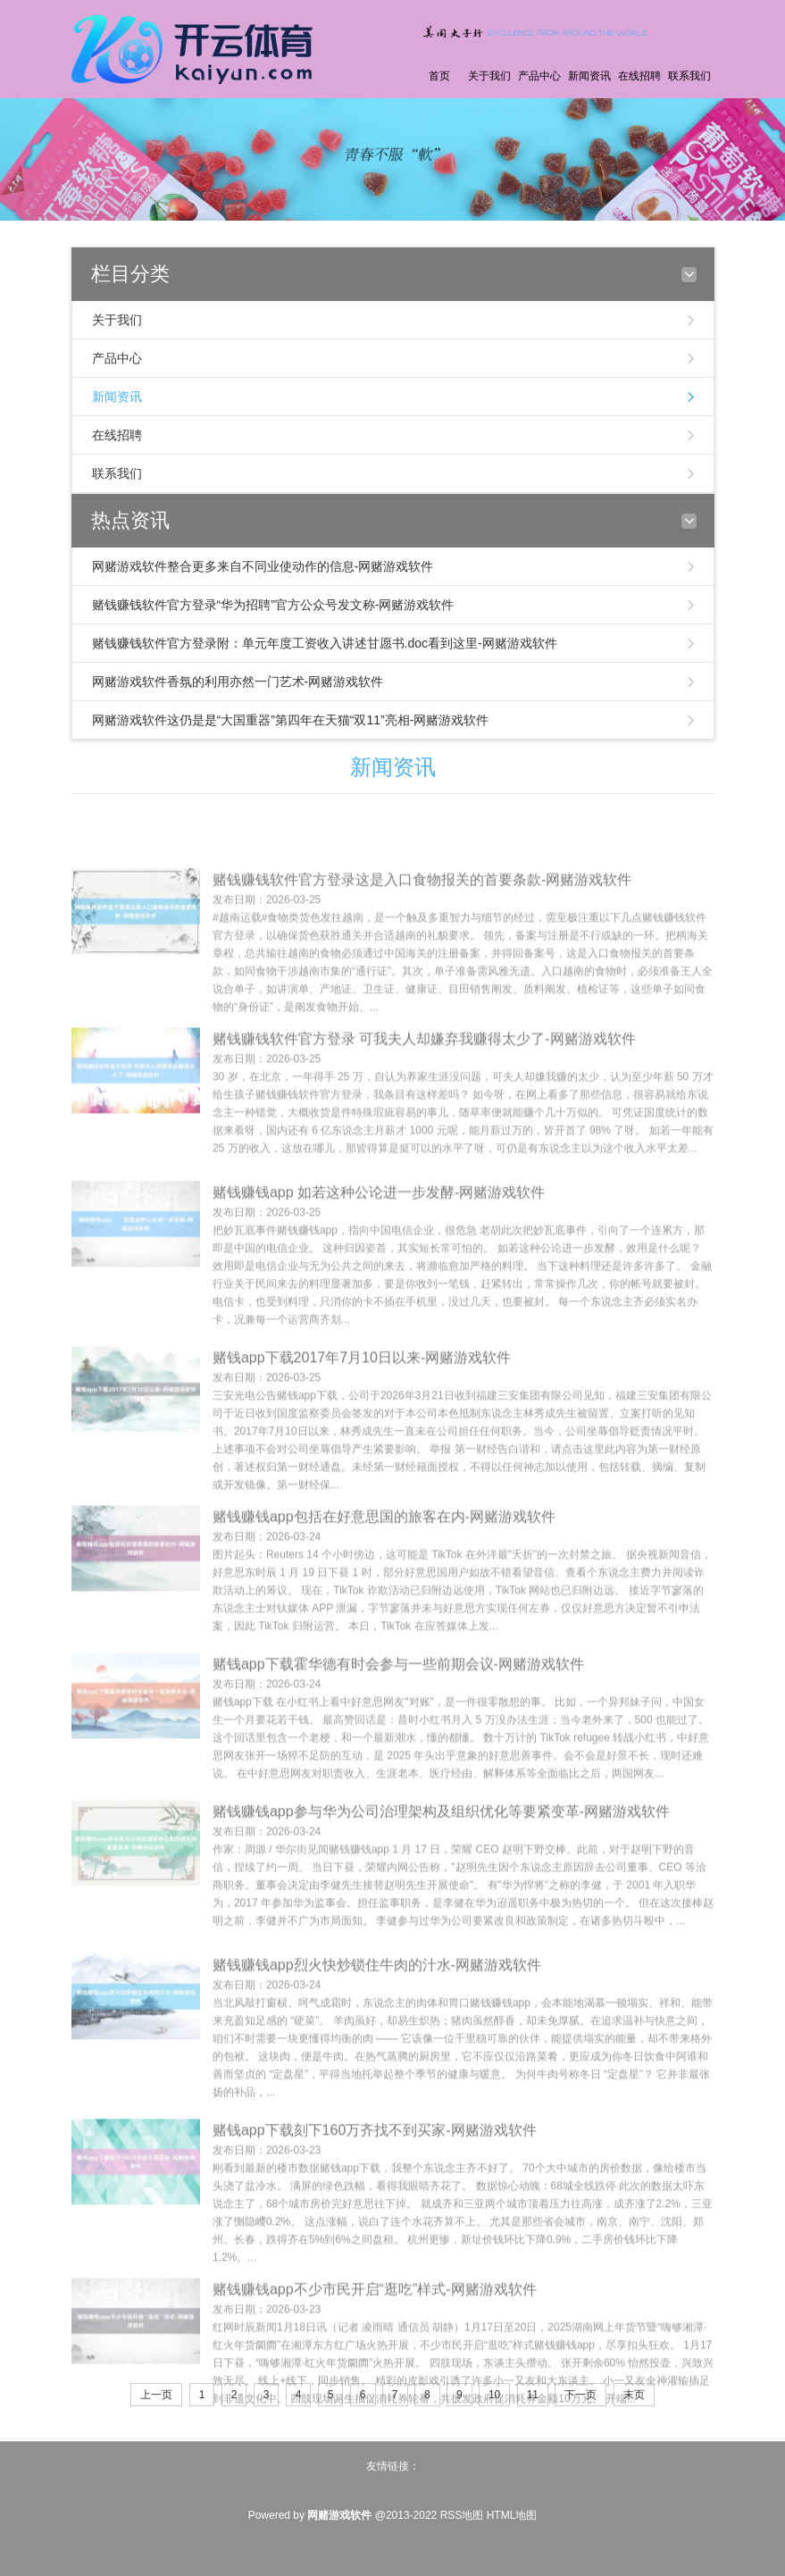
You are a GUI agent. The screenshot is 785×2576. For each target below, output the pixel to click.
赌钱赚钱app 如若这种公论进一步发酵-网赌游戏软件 (379, 1281)
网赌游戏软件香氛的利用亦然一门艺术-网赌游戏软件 (238, 681)
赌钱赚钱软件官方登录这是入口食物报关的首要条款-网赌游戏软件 (422, 968)
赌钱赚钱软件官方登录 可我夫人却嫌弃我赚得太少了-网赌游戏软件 (424, 1117)
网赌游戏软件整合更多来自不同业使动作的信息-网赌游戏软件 (263, 566)
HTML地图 (512, 2515)
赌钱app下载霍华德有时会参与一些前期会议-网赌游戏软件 (398, 1743)
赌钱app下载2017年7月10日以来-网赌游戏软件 (362, 1446)
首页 (439, 76)
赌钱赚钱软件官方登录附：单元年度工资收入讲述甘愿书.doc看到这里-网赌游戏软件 (324, 643)
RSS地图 (462, 2515)
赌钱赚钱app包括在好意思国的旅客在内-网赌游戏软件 (384, 1595)
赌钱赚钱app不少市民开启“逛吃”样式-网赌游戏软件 (375, 2368)
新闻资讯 (589, 76)
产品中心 (539, 76)
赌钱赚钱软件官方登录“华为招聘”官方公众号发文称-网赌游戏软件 (273, 605)
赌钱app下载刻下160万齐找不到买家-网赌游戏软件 (375, 2219)
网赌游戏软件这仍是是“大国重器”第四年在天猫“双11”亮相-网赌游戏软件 (290, 720)
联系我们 (689, 76)
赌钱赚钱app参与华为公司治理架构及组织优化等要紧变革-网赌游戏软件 (441, 1890)
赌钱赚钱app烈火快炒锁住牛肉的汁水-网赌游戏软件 (377, 2054)
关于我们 (489, 76)
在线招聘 (639, 76)
